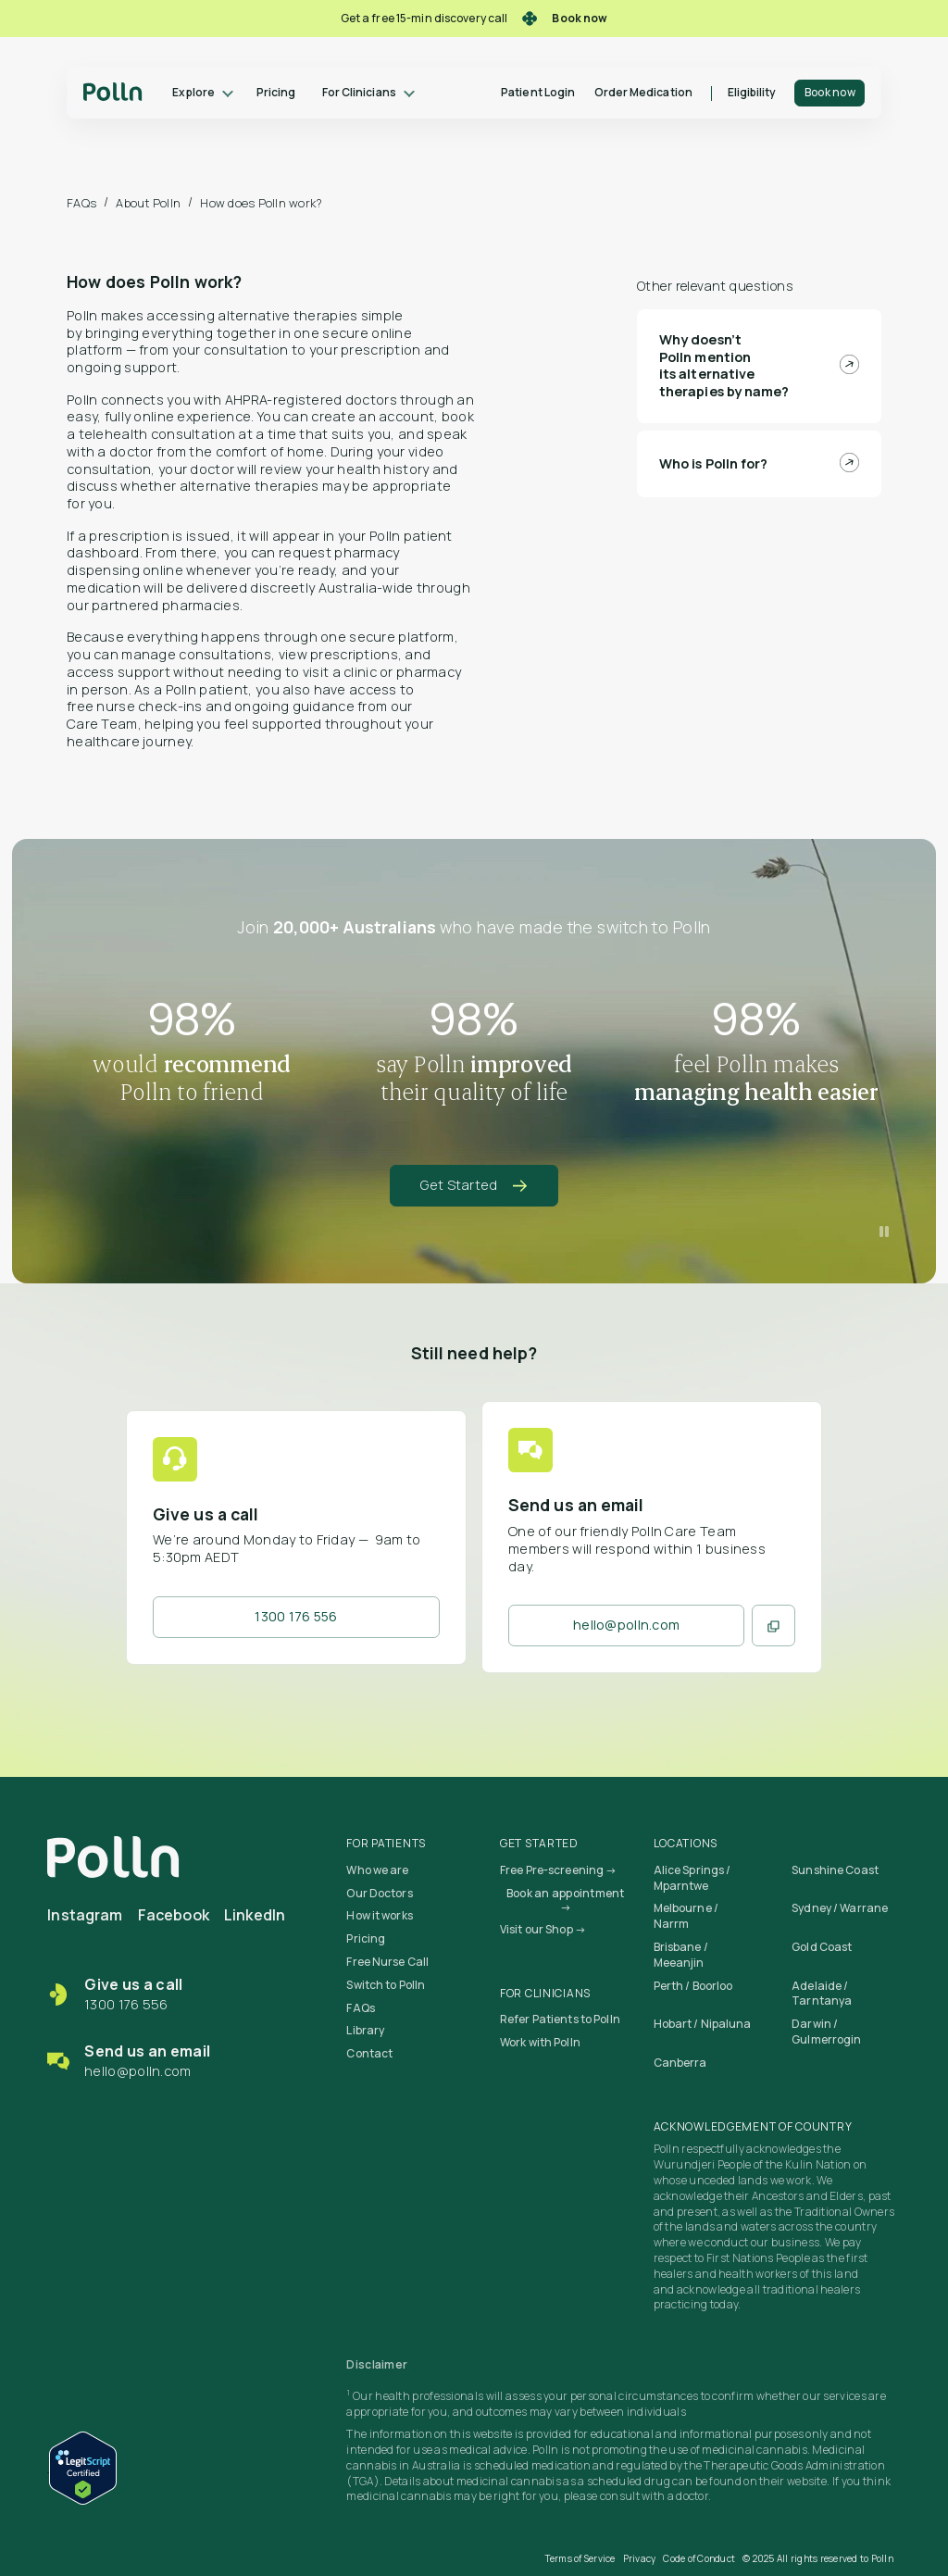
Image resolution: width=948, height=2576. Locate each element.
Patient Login (538, 92)
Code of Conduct (699, 2558)
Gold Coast (822, 1947)
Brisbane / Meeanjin (681, 1954)
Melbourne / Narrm (686, 1916)
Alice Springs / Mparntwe (692, 1878)
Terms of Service (580, 2558)
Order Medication (643, 92)
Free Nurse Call (387, 1962)
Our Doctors (379, 1893)
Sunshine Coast (835, 1870)
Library (365, 2030)
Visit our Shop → (543, 1929)
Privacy (639, 2558)
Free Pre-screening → (558, 1870)
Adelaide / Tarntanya (822, 1993)
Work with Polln (540, 2042)
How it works (379, 1915)
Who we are (377, 1870)
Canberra (680, 2062)
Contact (369, 2053)
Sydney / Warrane (840, 1908)
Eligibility (752, 92)
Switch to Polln (385, 1985)
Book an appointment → (565, 1900)
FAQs (81, 202)
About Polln (148, 202)
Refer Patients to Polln (560, 2019)
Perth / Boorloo (693, 1986)
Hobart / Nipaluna (703, 2024)
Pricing (275, 92)
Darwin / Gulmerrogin (826, 2031)
